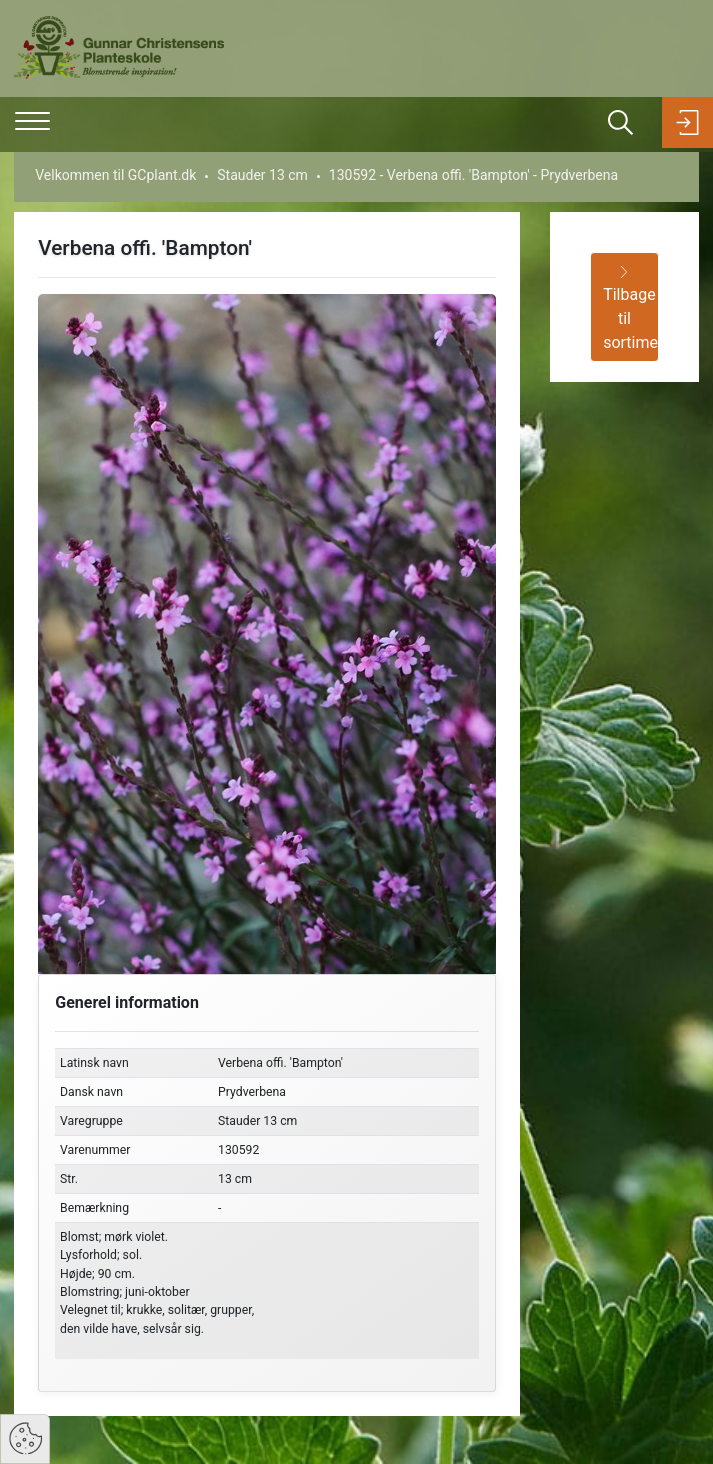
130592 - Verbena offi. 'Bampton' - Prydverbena (473, 175)
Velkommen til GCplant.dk (115, 175)
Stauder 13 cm (262, 175)
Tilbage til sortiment (631, 309)
